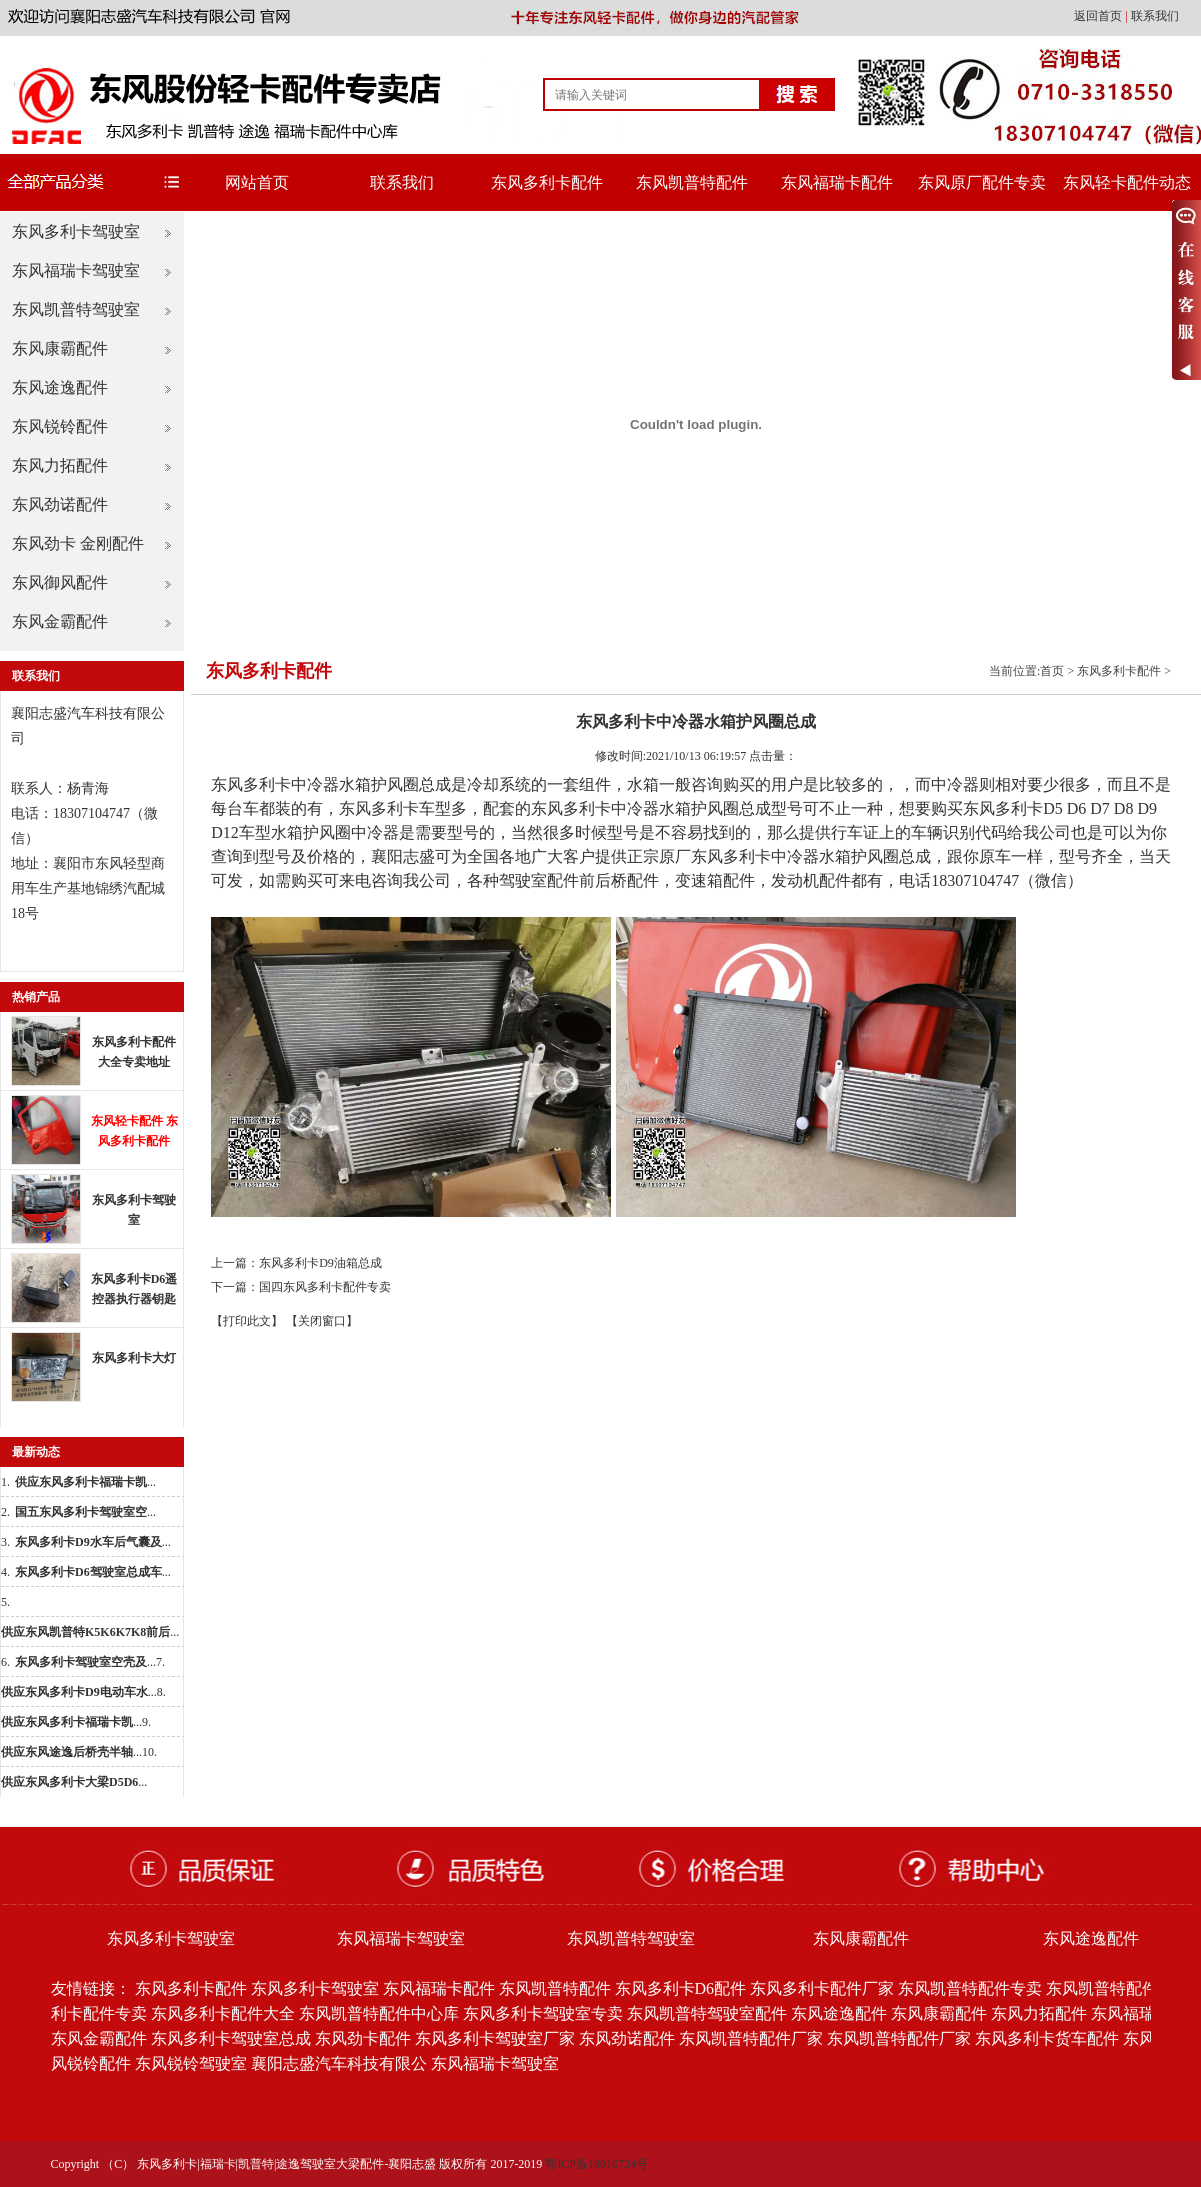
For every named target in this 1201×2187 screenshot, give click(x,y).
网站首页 (257, 182)
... (85, 1482)
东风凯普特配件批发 (1118, 1988)
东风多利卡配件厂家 (822, 1988)
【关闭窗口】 (322, 1321)
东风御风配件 (60, 582)
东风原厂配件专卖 (982, 182)
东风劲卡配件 (363, 2038)
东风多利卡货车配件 (1047, 2038)
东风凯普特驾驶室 (76, 309)
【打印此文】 (247, 1321)
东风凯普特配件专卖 (970, 1988)
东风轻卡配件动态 (1127, 182)
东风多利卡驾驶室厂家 (495, 2038)
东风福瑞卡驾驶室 (76, 270)
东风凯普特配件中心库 (379, 2013)
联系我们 (1155, 16)
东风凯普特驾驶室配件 (707, 2013)
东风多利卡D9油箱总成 (320, 1263)
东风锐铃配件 (60, 426)
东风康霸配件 (60, 348)
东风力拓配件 (60, 465)
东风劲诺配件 (60, 504)
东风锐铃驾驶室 (191, 2063)
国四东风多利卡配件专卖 (325, 1287)
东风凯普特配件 (692, 182)
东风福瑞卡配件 (837, 182)
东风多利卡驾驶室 (76, 231)
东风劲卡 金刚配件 (78, 543)
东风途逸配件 (60, 387)
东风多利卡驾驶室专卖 (543, 2013)
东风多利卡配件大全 (223, 2013)
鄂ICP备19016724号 (596, 2164)
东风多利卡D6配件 (681, 1988)
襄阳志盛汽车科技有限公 (339, 2063)
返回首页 (1099, 16)
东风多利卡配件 (547, 182)
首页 (1052, 671)
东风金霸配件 (60, 621)
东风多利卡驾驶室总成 (231, 2038)
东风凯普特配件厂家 (751, 2038)
